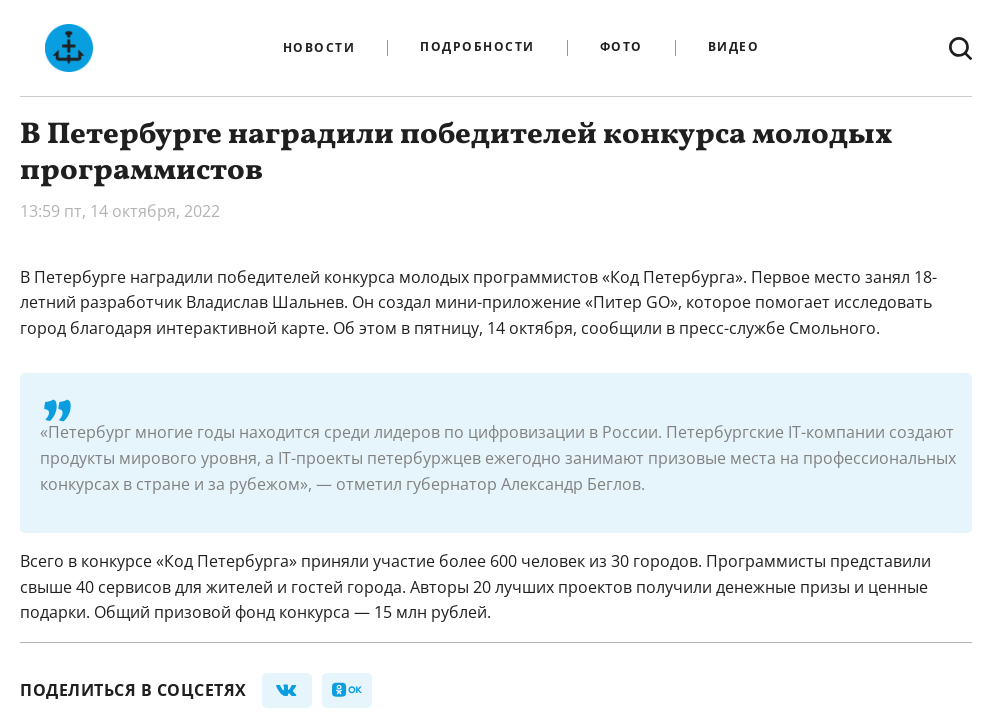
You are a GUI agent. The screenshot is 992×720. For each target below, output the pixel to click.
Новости (319, 48)
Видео (734, 47)
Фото (621, 47)
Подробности (477, 47)
